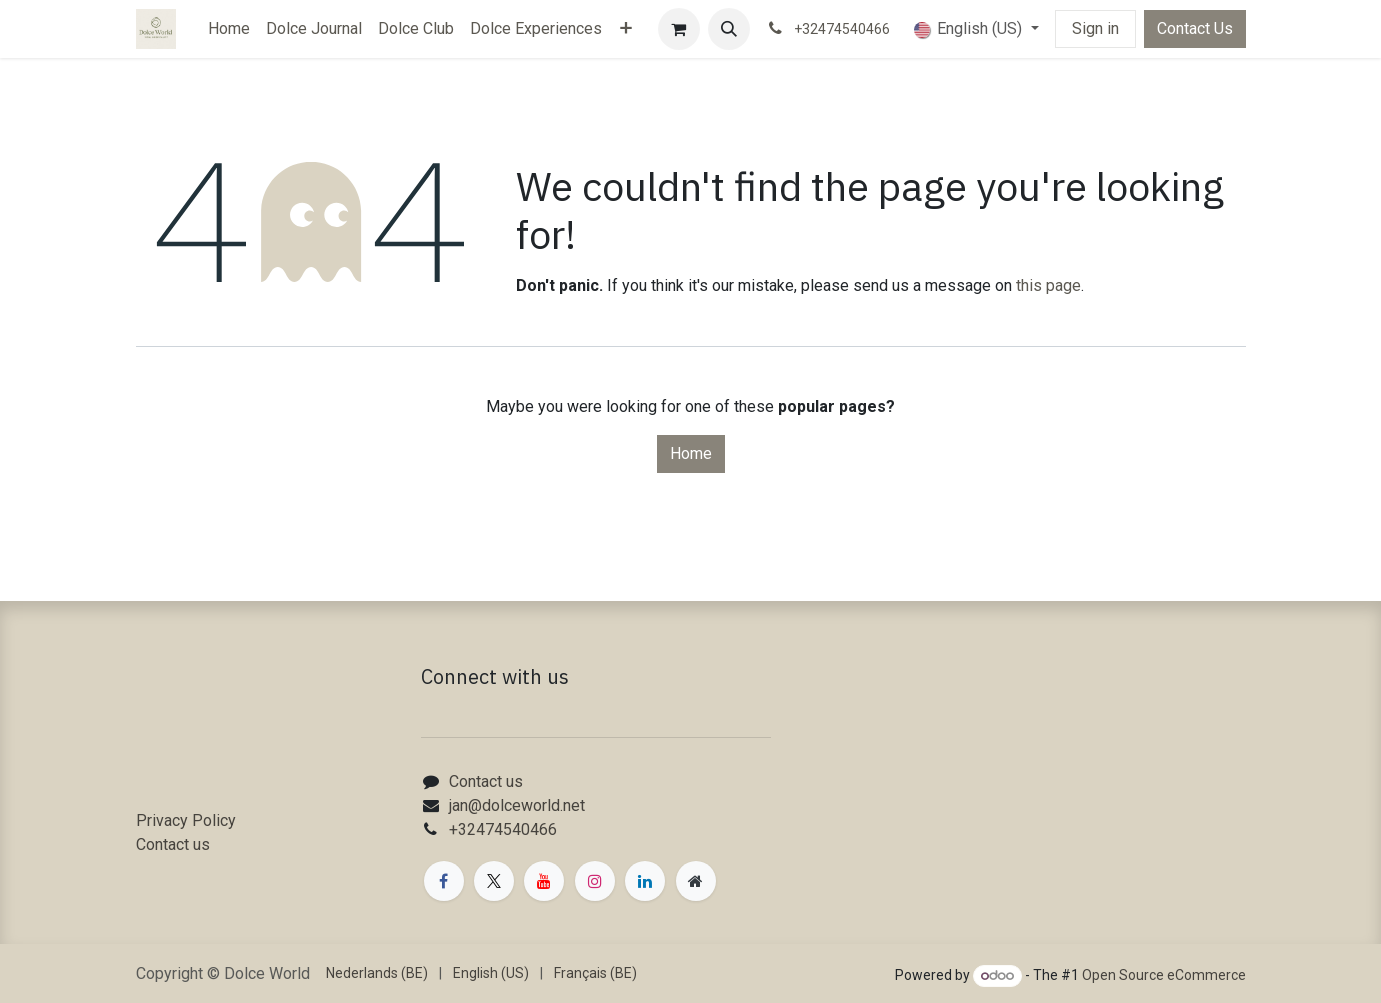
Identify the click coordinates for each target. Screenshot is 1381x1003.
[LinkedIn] (645, 881)
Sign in (1095, 28)
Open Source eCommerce (1164, 975)
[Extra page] (696, 881)
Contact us (173, 844)
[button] (729, 29)
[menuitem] (229, 29)
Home (691, 453)
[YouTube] (544, 881)
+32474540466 (503, 829)
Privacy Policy (186, 820)
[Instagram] (595, 881)
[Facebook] (444, 881)
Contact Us (1195, 28)
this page (1048, 285)
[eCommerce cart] (679, 29)
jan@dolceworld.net (517, 805)
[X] (494, 881)
